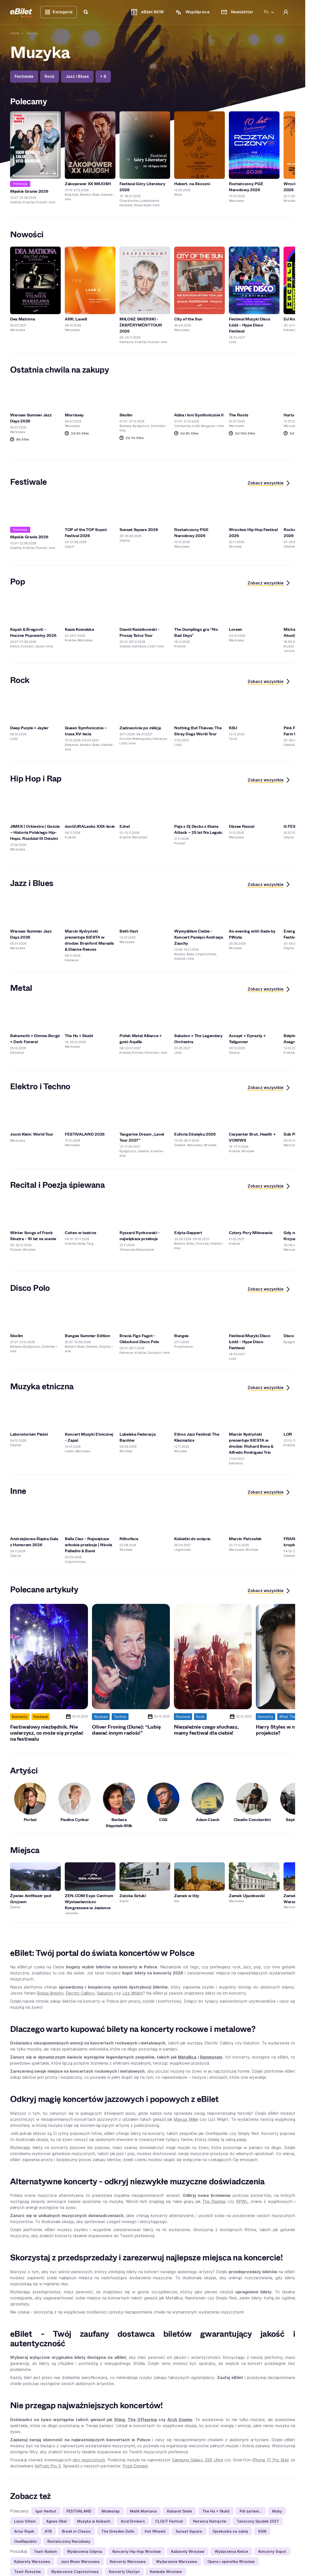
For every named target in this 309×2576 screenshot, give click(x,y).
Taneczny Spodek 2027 (258, 2521)
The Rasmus (214, 2201)
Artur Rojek (24, 2531)
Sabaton (105, 1993)
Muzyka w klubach (93, 2521)
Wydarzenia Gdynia (84, 2551)
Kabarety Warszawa (32, 2561)
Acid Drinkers (133, 2521)
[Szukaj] (86, 12)
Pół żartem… (251, 2511)
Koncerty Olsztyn (124, 2571)
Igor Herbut (46, 2511)
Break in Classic (76, 2531)
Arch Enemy (179, 2419)
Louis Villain (25, 2521)
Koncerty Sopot (272, 2551)
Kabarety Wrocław (187, 2551)
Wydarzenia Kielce (231, 2551)
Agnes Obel (56, 2521)
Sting (119, 2419)
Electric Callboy (80, 1993)
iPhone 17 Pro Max (270, 2459)
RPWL (242, 2201)
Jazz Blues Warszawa (80, 2561)
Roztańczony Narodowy (68, 2541)
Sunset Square (189, 2531)
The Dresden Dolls (117, 2531)
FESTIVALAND (79, 2511)
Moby (277, 2511)
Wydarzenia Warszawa (176, 2561)
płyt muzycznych (89, 2459)
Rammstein (211, 2057)
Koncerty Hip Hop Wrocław (136, 2551)
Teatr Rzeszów (27, 2571)
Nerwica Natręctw (209, 2521)
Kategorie (59, 12)
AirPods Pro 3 (48, 2465)
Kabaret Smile (179, 2511)
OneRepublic (25, 2541)
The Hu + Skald (215, 2511)
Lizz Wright (132, 1993)
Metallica (187, 2057)
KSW (262, 2531)
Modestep (111, 2511)
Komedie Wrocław (166, 2571)
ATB (48, 2531)
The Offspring (142, 2419)
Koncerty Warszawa (128, 2561)
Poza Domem (135, 2465)
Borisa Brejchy (50, 1993)
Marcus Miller (186, 2119)
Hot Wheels (155, 2531)
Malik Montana (143, 2511)
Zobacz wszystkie (269, 483)
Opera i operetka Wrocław (231, 2561)
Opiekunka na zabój (230, 2531)
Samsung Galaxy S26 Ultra (197, 2459)
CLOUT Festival (169, 2521)
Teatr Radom (45, 2551)
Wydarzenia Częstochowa (75, 2571)
